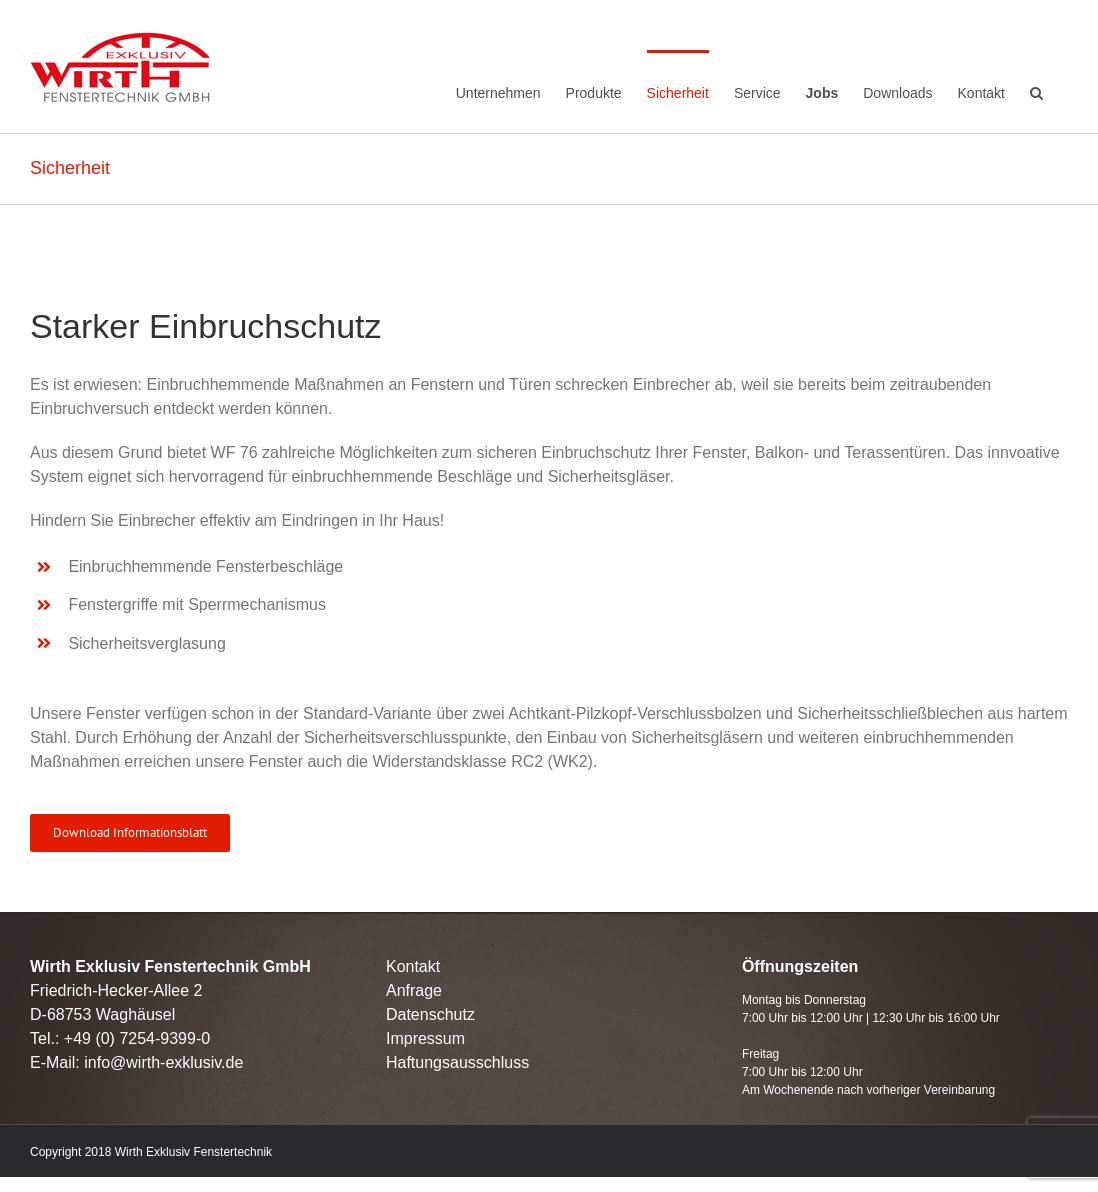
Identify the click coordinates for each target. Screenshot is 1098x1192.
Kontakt (413, 966)
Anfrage (414, 990)
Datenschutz (430, 1014)
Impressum (425, 1038)
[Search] (1036, 90)
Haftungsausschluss (457, 1062)
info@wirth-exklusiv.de (163, 1062)
